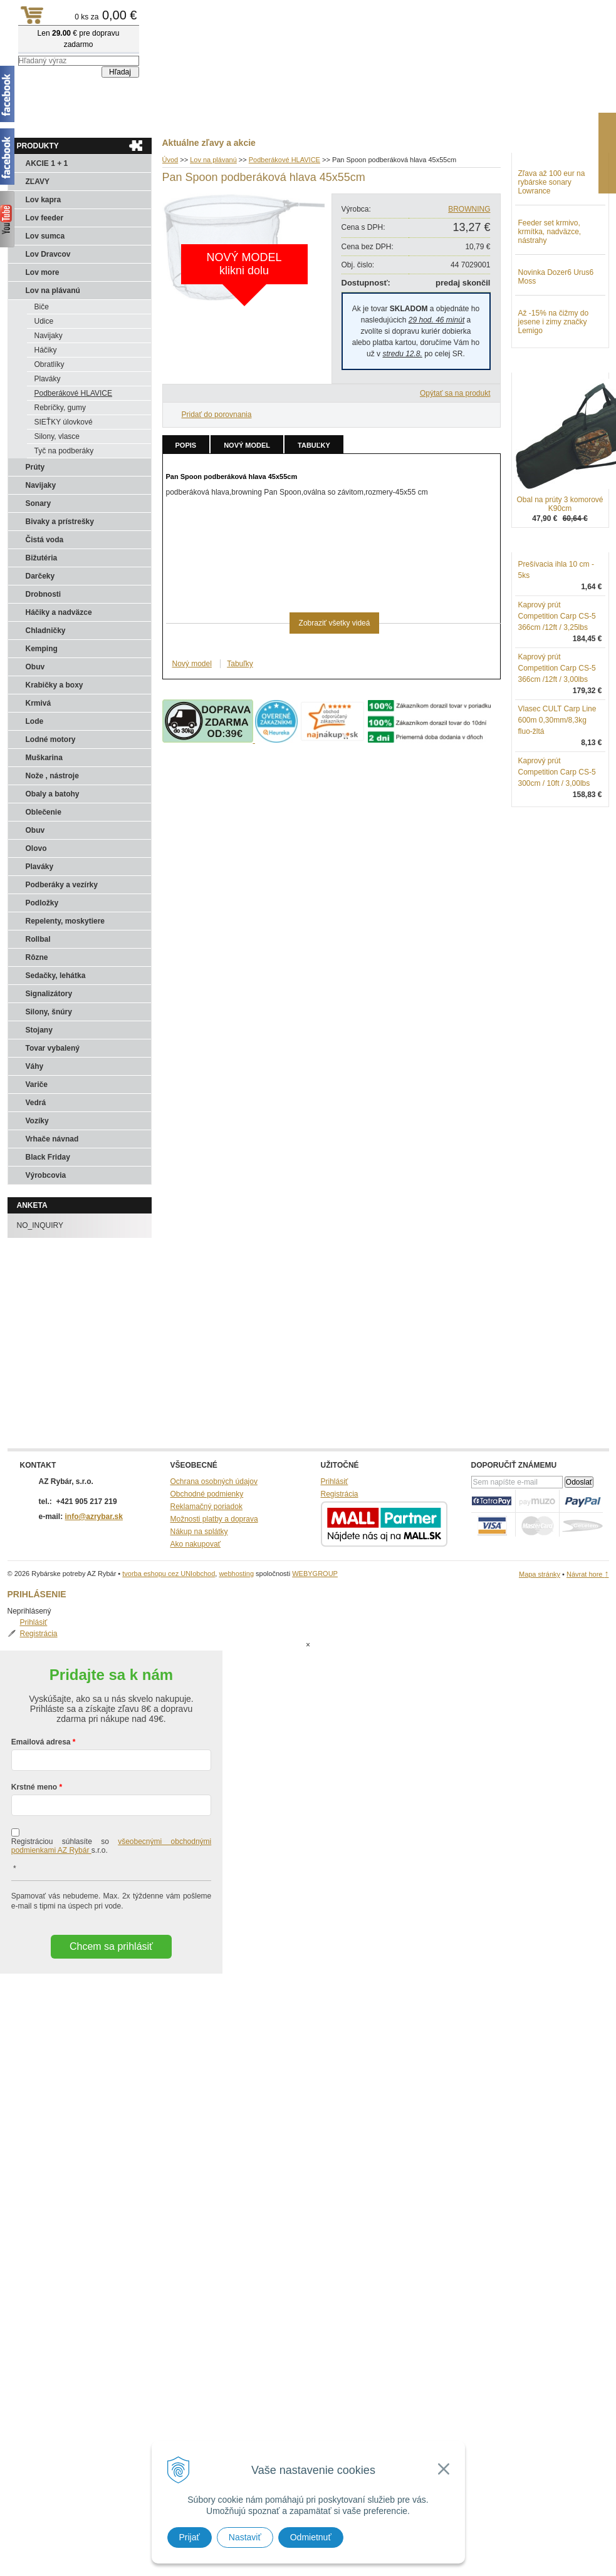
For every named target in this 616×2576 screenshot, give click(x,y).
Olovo (36, 848)
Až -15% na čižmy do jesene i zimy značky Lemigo (553, 387)
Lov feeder (45, 218)
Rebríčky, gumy (60, 407)
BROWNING (469, 209)
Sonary (38, 503)
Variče (37, 1084)
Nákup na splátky (199, 1531)
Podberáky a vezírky (62, 884)
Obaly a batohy (53, 794)
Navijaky (48, 335)
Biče (41, 306)
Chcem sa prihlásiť (111, 1896)
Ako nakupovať (195, 1544)
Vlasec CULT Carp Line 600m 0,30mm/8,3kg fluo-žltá (557, 785)
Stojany (39, 1030)
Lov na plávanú (53, 290)
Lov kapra (43, 199)
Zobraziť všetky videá (334, 623)
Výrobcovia (46, 1175)
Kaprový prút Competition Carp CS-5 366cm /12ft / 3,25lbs (557, 681)
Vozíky (37, 1120)
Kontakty (133, 120)
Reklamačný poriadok (206, 1506)
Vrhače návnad (52, 1139)
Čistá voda (45, 539)
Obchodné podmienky (207, 1494)
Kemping (42, 648)
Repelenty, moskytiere (65, 921)
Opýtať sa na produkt (455, 393)
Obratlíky (49, 364)
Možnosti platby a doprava (214, 1519)
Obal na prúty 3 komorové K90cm (559, 569)
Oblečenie (43, 812)
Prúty (35, 467)
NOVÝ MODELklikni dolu (243, 264)
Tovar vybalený (53, 1048)
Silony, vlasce (57, 436)
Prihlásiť (544, 172)
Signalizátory (49, 993)
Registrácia (549, 184)
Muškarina (44, 757)
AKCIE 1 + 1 (47, 163)
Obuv (35, 666)
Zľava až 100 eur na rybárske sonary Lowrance (551, 247)
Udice (44, 321)
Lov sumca (45, 236)
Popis (186, 445)
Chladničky (46, 630)
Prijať (189, 2537)
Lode (35, 721)
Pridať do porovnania (217, 414)
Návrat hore (587, 1574)
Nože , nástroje (52, 775)
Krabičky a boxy (54, 685)
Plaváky (47, 378)
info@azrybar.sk (94, 1516)
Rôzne (37, 957)
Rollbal (38, 939)
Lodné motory (51, 739)
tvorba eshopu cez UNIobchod (168, 1573)
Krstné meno (34, 1737)
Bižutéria (42, 558)
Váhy (35, 1066)
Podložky (42, 903)
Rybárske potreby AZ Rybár (70, 34)
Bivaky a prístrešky (60, 521)
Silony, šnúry (49, 1011)
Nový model (247, 445)
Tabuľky (314, 445)
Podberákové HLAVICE (73, 393)
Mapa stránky (539, 1574)
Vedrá (36, 1102)
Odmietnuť (310, 2537)
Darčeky (40, 576)
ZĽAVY (38, 181)
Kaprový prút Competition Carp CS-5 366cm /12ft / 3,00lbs (557, 733)
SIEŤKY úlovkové (63, 422)
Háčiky (45, 350)
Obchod (82, 120)
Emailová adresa (41, 1691)
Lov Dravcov (48, 254)
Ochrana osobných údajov (214, 1481)
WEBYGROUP (315, 1573)
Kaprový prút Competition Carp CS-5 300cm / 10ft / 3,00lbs (557, 837)
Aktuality (32, 120)
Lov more (43, 272)
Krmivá (38, 703)
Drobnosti (43, 594)
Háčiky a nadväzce (59, 612)
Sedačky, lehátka (56, 975)
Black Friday (48, 1157)
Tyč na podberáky (64, 450)
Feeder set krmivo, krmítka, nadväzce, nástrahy (550, 297)
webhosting (236, 1573)
